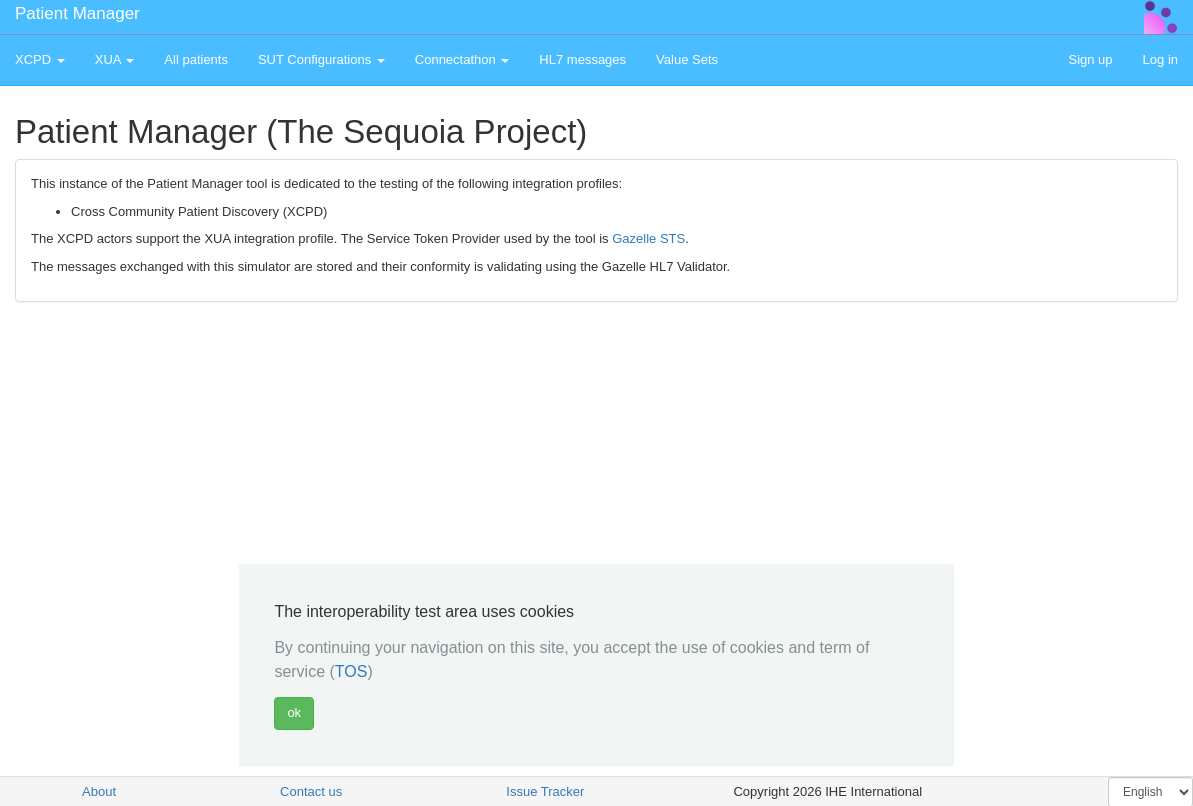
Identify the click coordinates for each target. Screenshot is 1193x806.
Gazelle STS (648, 238)
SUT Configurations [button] (321, 59)
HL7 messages (582, 59)
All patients (196, 59)
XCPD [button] (40, 59)
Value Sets (687, 59)
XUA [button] (115, 59)
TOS (351, 671)
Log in (1160, 59)
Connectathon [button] (462, 59)
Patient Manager (77, 13)
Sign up (1090, 59)
